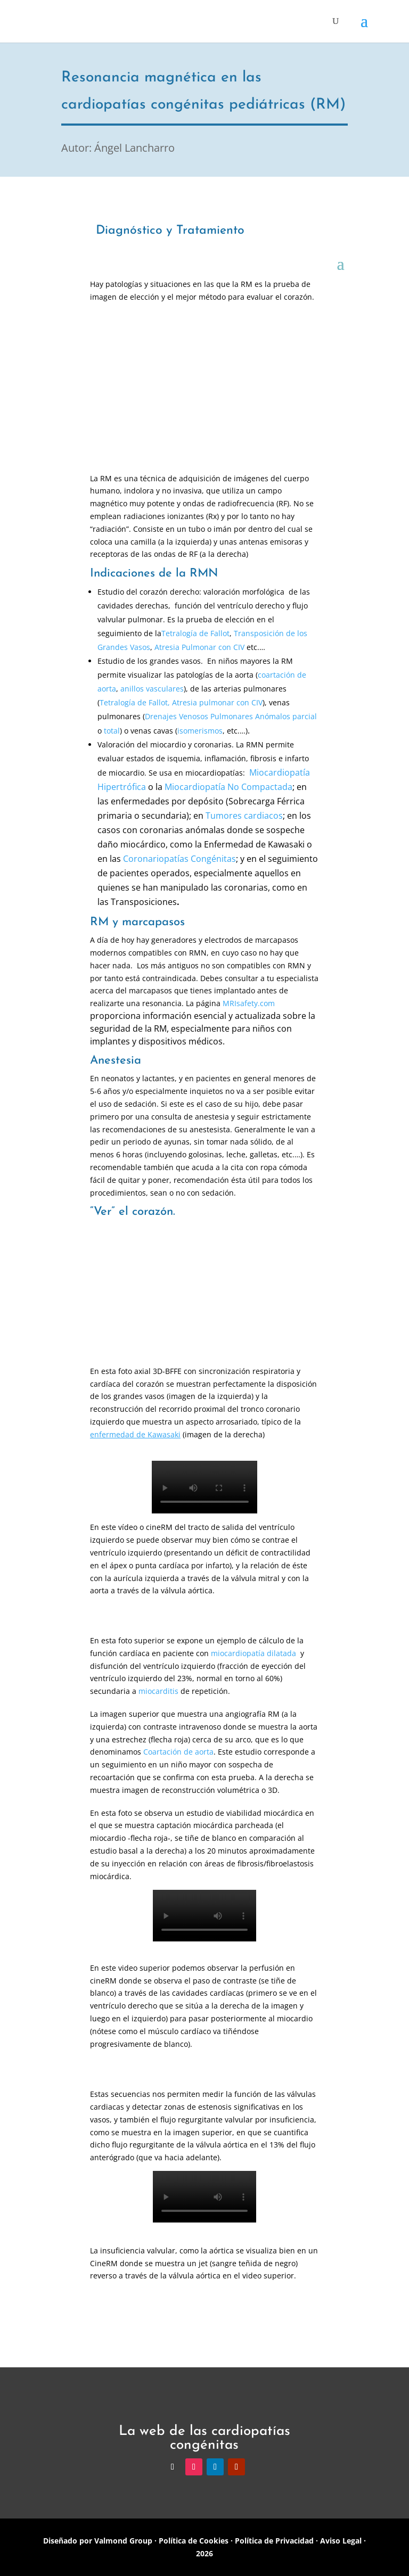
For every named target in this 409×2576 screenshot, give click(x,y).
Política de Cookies (193, 2541)
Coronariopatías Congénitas (179, 859)
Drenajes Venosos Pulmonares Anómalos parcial (231, 716)
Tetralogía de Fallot (195, 633)
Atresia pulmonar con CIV (217, 702)
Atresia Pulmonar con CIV (199, 647)
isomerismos (200, 731)
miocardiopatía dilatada (253, 1653)
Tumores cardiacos (244, 815)
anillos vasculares (152, 689)
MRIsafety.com (249, 1003)
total (112, 731)
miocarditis (158, 1691)
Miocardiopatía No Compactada (228, 787)
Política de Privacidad (274, 2541)
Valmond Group (122, 2541)
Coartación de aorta (178, 1752)
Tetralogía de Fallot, (135, 702)
